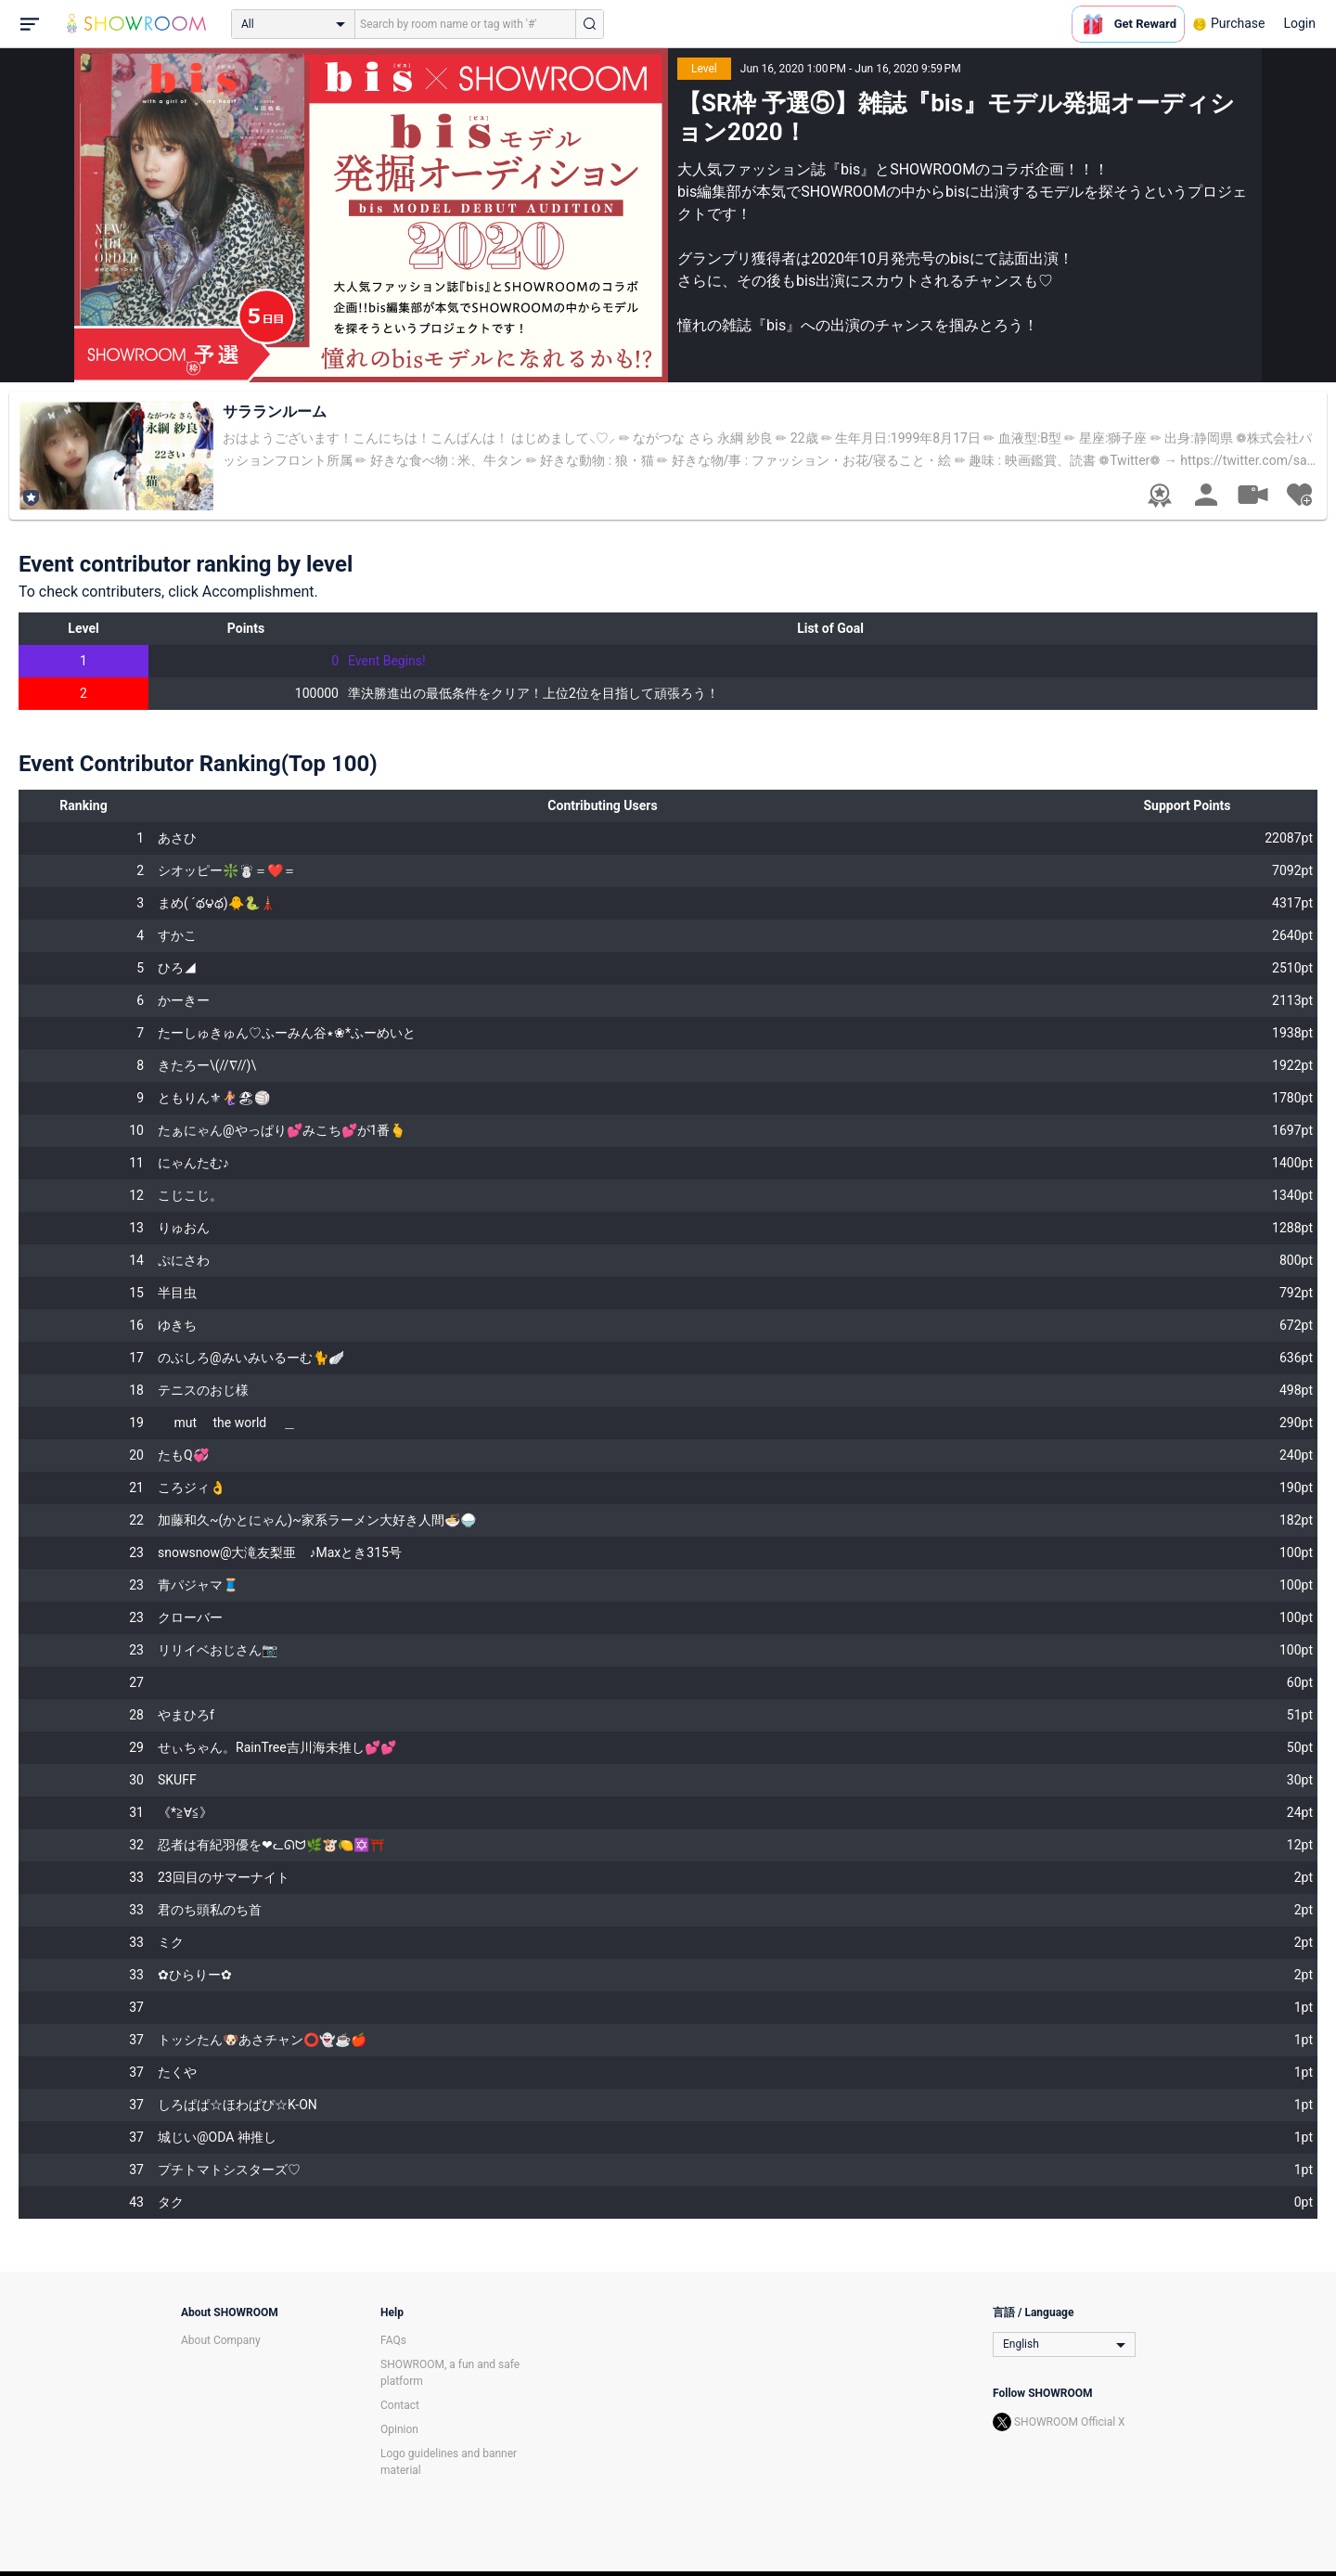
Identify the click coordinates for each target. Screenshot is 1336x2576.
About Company (221, 2340)
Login (1299, 23)
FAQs (393, 2340)
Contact (399, 2405)
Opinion (399, 2429)
